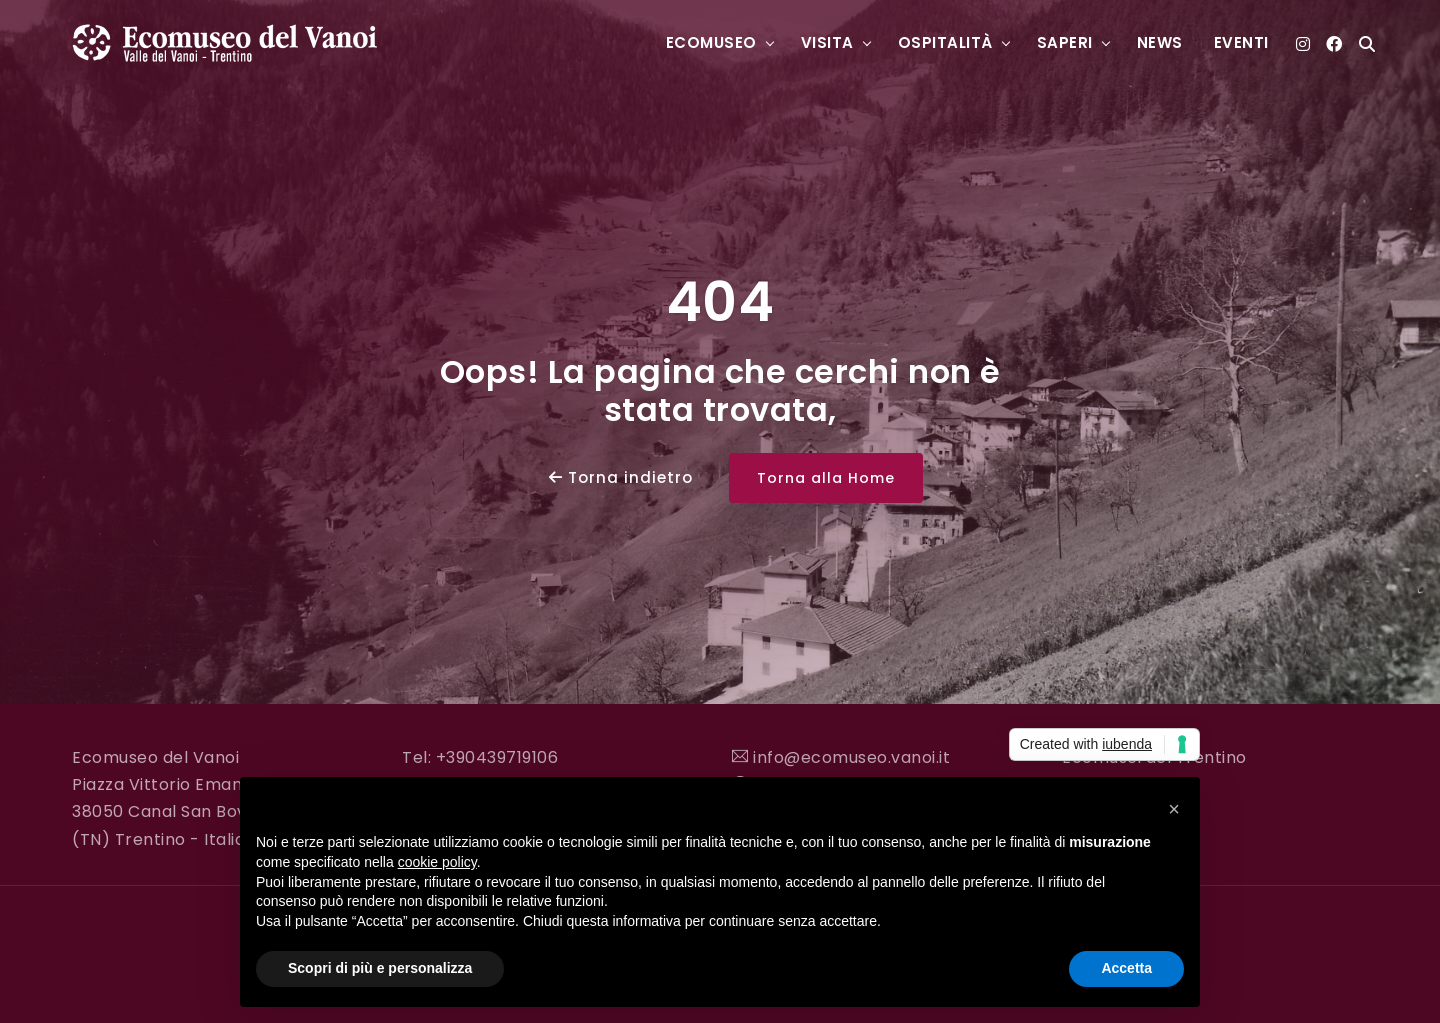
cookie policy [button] (437, 862)
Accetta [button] (1126, 968)
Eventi (1241, 42)
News (1160, 42)
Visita (827, 42)
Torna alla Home (826, 478)
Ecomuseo (711, 42)
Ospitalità (945, 42)
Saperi (1065, 42)
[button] (1174, 809)
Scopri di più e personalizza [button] (380, 968)
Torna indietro (621, 477)
